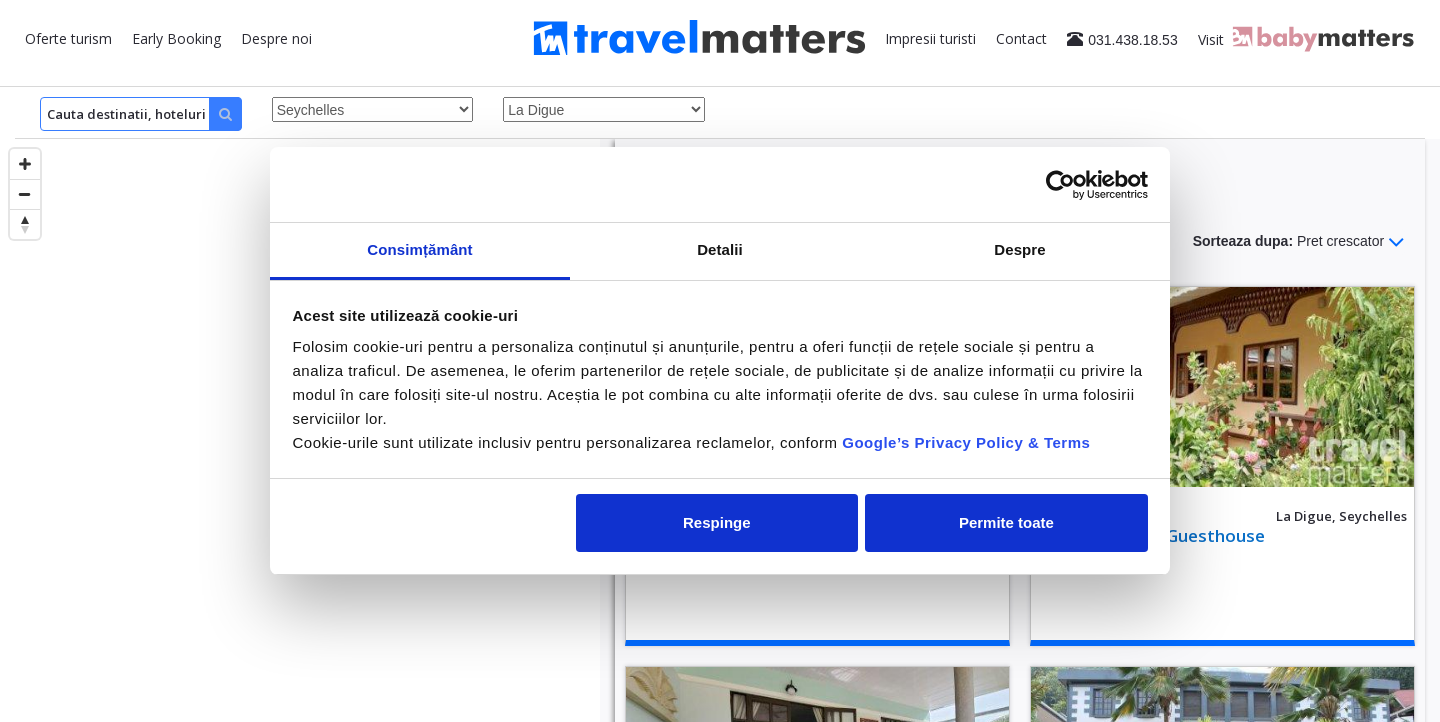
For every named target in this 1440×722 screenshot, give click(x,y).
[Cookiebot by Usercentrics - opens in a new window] (1060, 185)
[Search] (141, 114)
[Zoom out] (25, 194)
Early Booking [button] (176, 38)
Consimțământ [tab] (419, 249)
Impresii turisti (930, 38)
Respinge (717, 522)
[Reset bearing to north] (25, 224)
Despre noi (276, 38)
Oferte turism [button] (68, 38)
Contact (1021, 38)
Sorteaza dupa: (1299, 242)
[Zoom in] (25, 164)
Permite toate (1006, 522)
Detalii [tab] (720, 249)
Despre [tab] (1019, 249)
